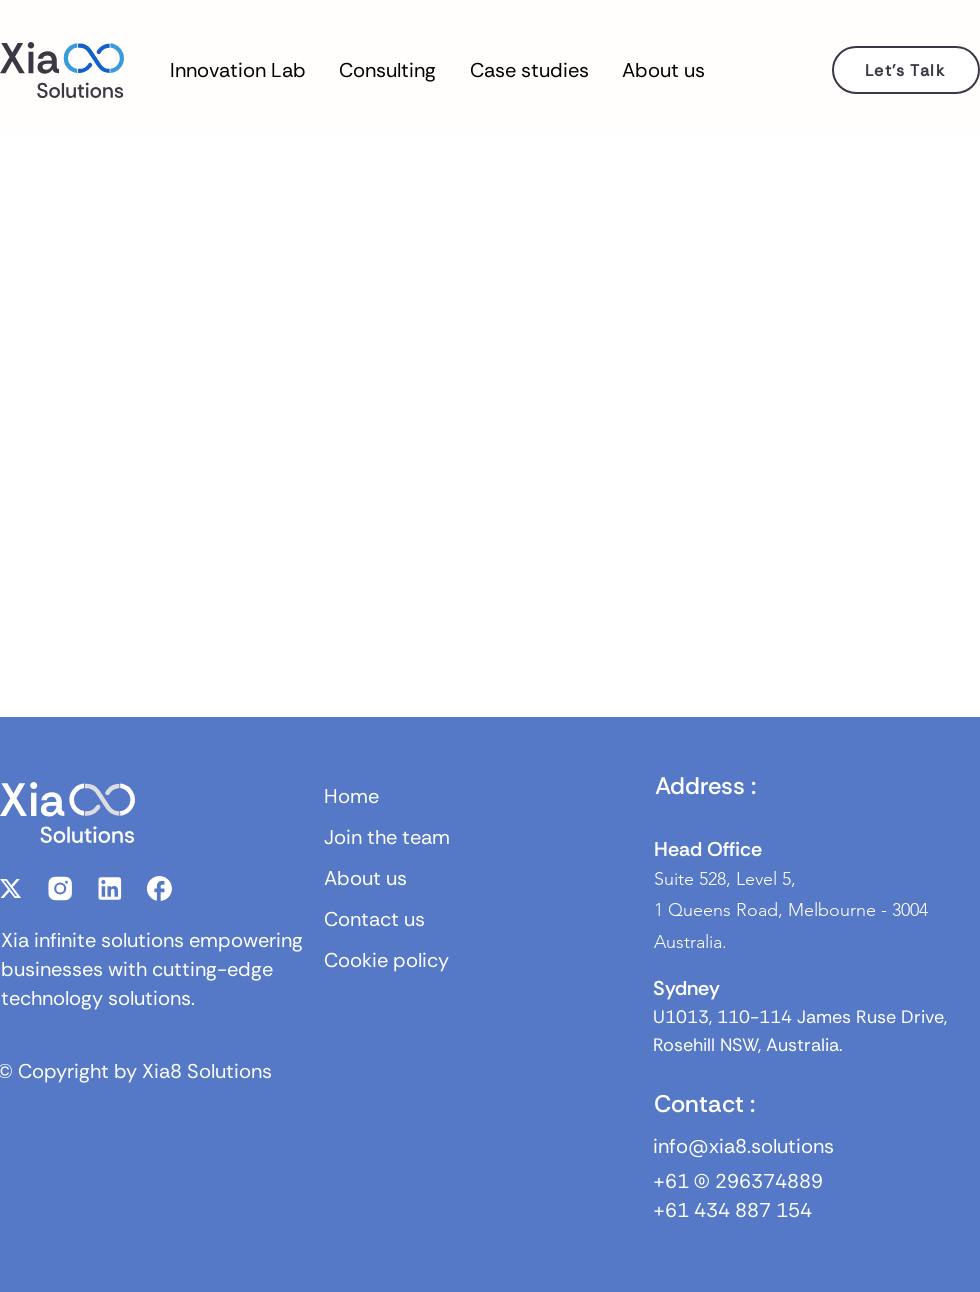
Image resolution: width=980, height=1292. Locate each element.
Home (351, 796)
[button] (238, 70)
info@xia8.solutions (743, 1146)
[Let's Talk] (906, 70)
